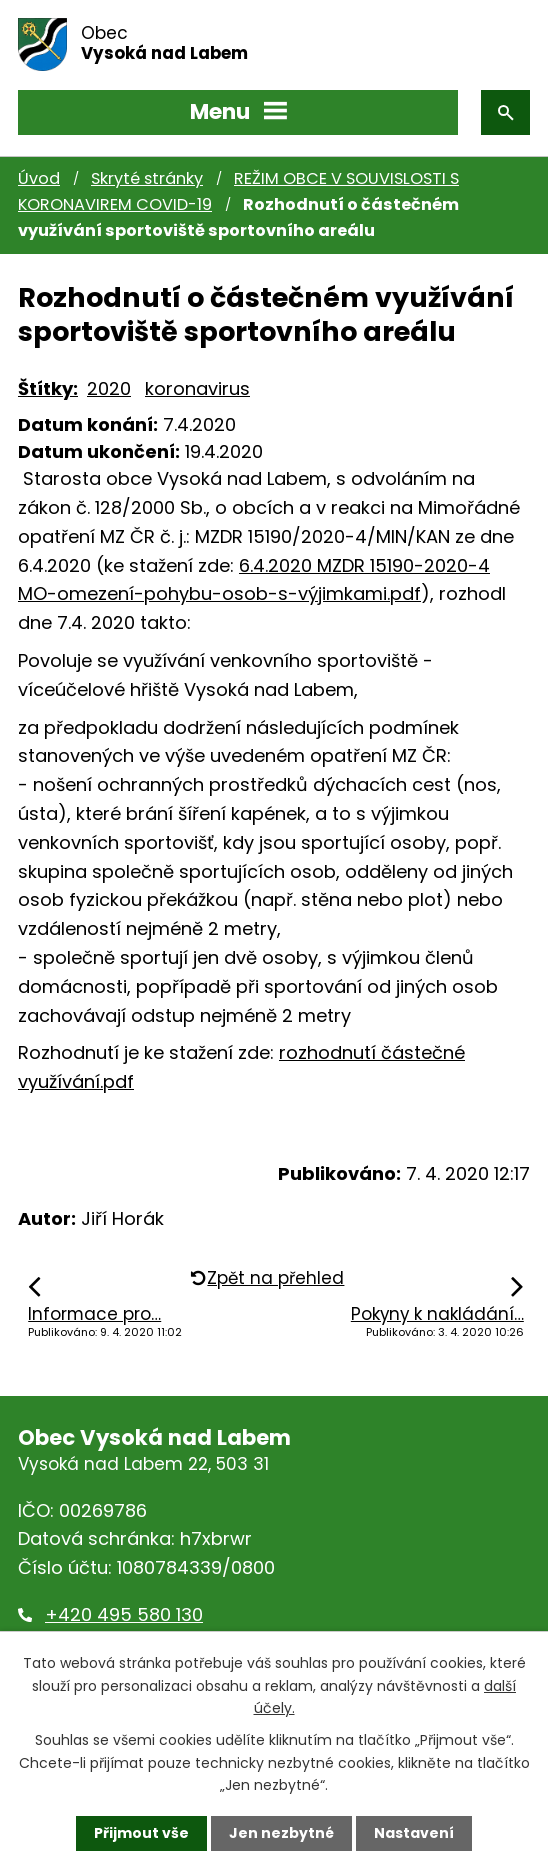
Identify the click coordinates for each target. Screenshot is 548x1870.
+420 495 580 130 (124, 1614)
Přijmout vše (141, 1833)
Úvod (39, 178)
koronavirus (197, 388)
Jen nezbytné (281, 1833)
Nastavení (414, 1833)
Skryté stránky (147, 178)
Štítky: (48, 388)
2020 (109, 388)
